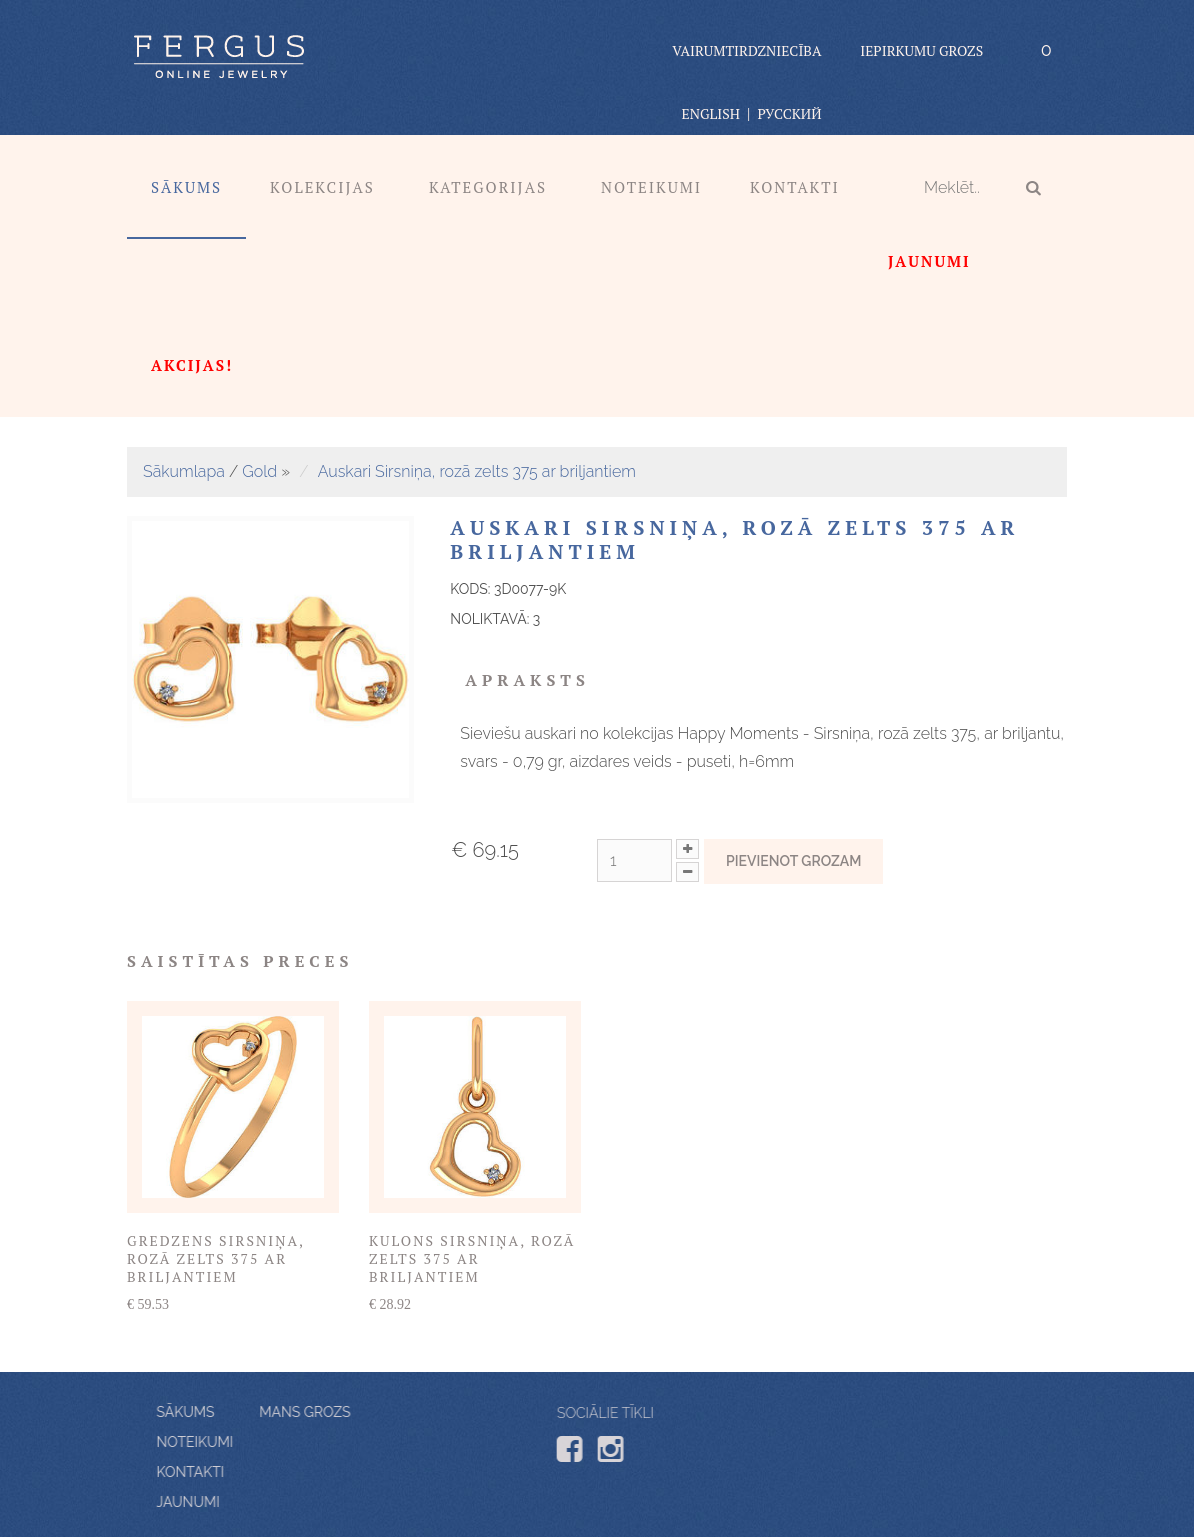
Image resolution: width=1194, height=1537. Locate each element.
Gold (259, 471)
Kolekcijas (322, 187)
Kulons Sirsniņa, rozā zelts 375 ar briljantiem (472, 1258)
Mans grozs (250, 1412)
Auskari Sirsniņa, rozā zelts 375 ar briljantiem (477, 471)
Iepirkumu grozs (921, 50)
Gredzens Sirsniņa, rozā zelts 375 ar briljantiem (215, 1258)
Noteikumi (651, 187)
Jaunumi (242, 1502)
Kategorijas (488, 187)
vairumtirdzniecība (746, 50)
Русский (789, 113)
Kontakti (795, 187)
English (711, 113)
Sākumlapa (184, 471)
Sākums (186, 187)
